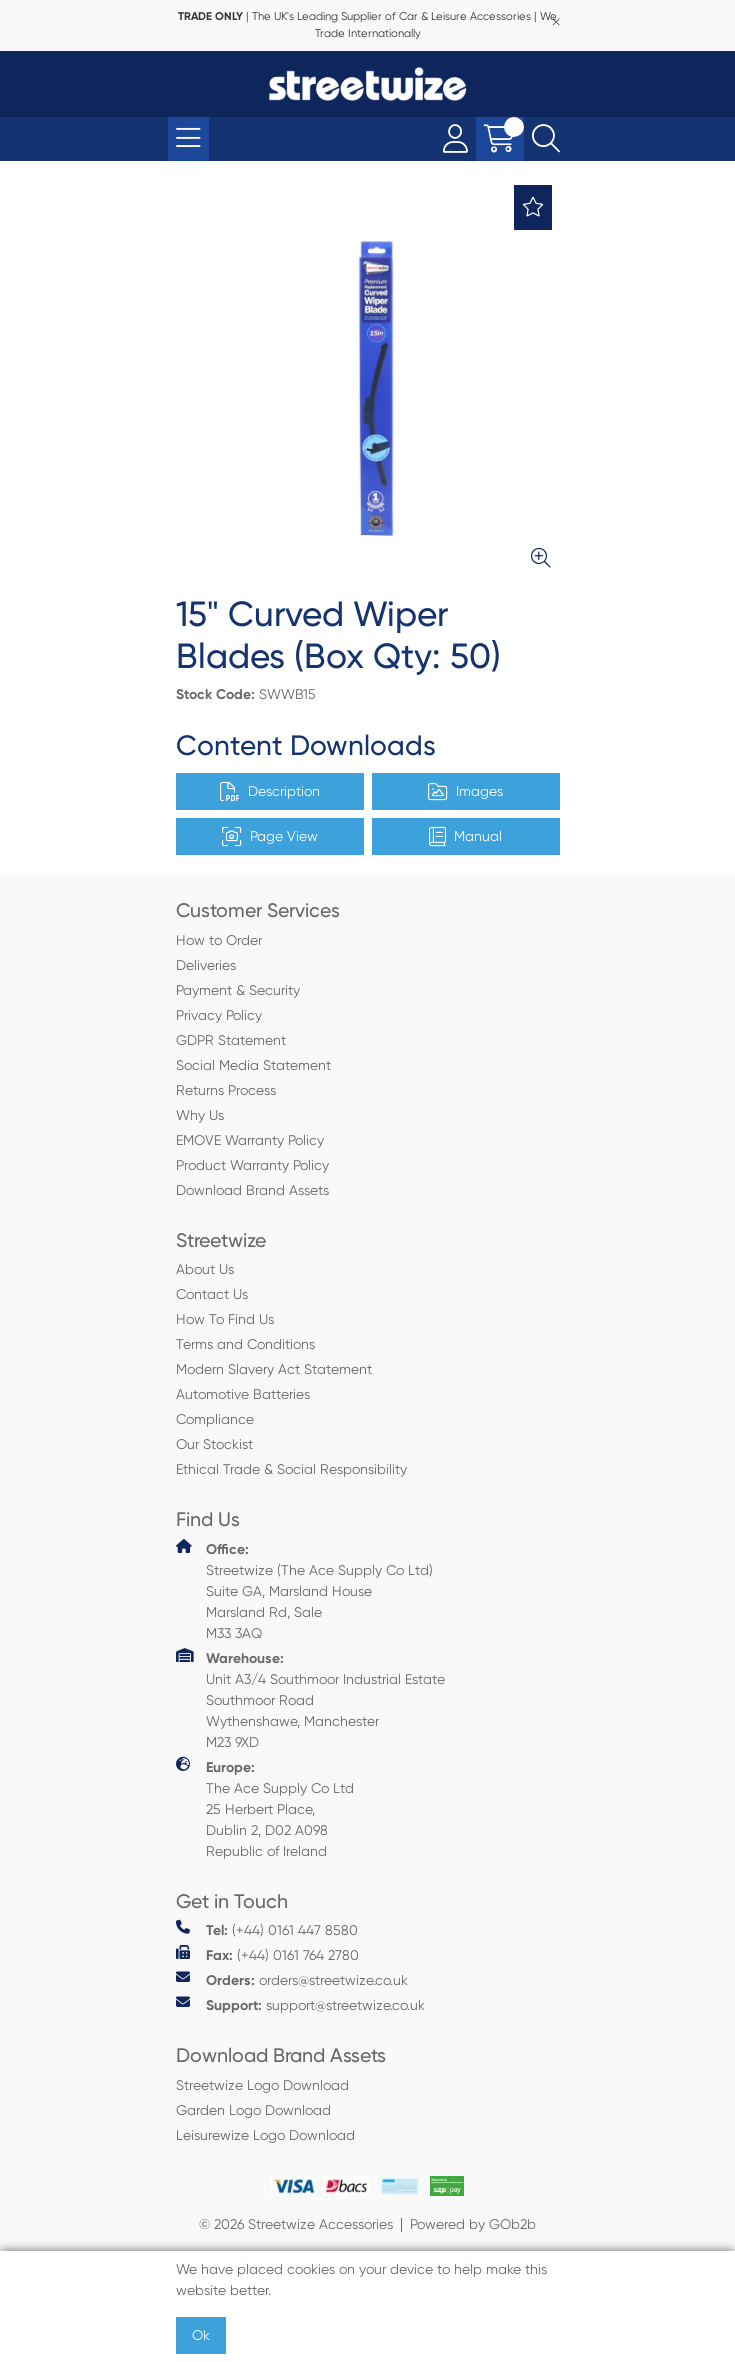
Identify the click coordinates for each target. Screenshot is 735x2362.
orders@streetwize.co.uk (292, 1979)
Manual (465, 837)
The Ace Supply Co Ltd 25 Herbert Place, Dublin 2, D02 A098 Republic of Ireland (265, 1808)
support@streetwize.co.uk (300, 2004)
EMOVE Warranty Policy (250, 1140)
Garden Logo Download (253, 2110)
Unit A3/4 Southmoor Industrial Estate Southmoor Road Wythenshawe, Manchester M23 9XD (310, 1699)
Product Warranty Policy (252, 1165)
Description (270, 792)
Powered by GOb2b (473, 2224)
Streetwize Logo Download (262, 2085)
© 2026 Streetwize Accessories (296, 2224)
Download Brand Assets (252, 1190)
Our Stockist (214, 1444)
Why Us (200, 1115)
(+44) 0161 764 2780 (267, 1954)
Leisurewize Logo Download (265, 2135)
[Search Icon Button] (546, 139)
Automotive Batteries (243, 1394)
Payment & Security (238, 990)
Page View (270, 837)
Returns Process (226, 1090)
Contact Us (212, 1294)
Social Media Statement (253, 1065)
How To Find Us (225, 1319)
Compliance (215, 1419)
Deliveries (206, 965)
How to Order (219, 940)
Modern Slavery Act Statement (274, 1369)
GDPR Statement (231, 1040)
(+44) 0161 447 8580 (267, 1929)
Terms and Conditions (245, 1344)
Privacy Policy (219, 1015)
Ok (201, 2335)
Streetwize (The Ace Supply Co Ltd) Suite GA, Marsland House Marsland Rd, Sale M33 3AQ (304, 1590)
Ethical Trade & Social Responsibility (291, 1469)
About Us (205, 1269)
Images (465, 792)
